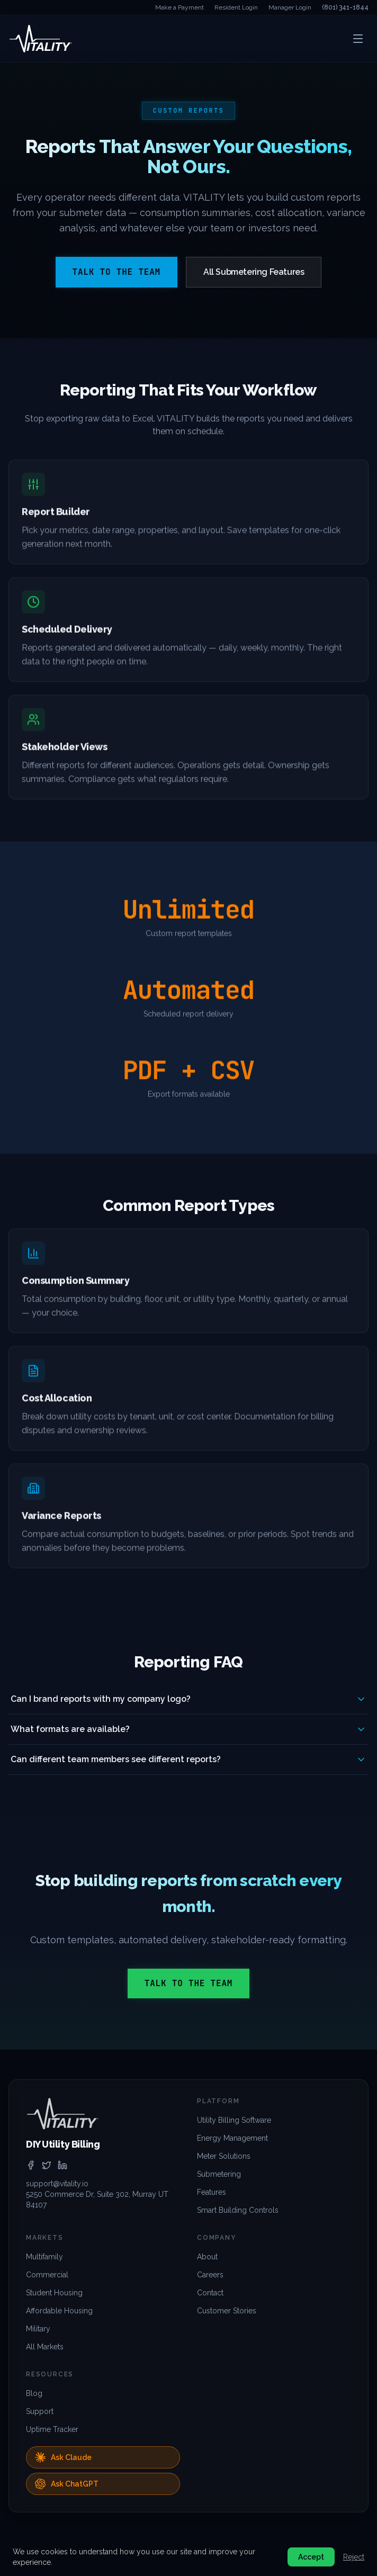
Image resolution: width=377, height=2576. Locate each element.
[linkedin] (62, 2165)
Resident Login (236, 7)
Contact (210, 2292)
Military (38, 2328)
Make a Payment (179, 7)
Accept (311, 2557)
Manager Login (289, 7)
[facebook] (30, 2165)
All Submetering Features (253, 272)
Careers (210, 2274)
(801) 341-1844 (345, 7)
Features (211, 2192)
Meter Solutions (223, 2156)
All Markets (45, 2346)
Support (39, 2411)
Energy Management (232, 2138)
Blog (34, 2393)
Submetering (219, 2174)
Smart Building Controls (238, 2210)
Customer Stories (226, 2310)
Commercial (47, 2274)
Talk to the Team (116, 271)
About (207, 2256)
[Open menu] (358, 38)
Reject (353, 2557)
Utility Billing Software (234, 2120)
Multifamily (44, 2256)
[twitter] (46, 2165)
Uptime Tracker (52, 2429)
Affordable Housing (59, 2310)
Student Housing (54, 2292)
